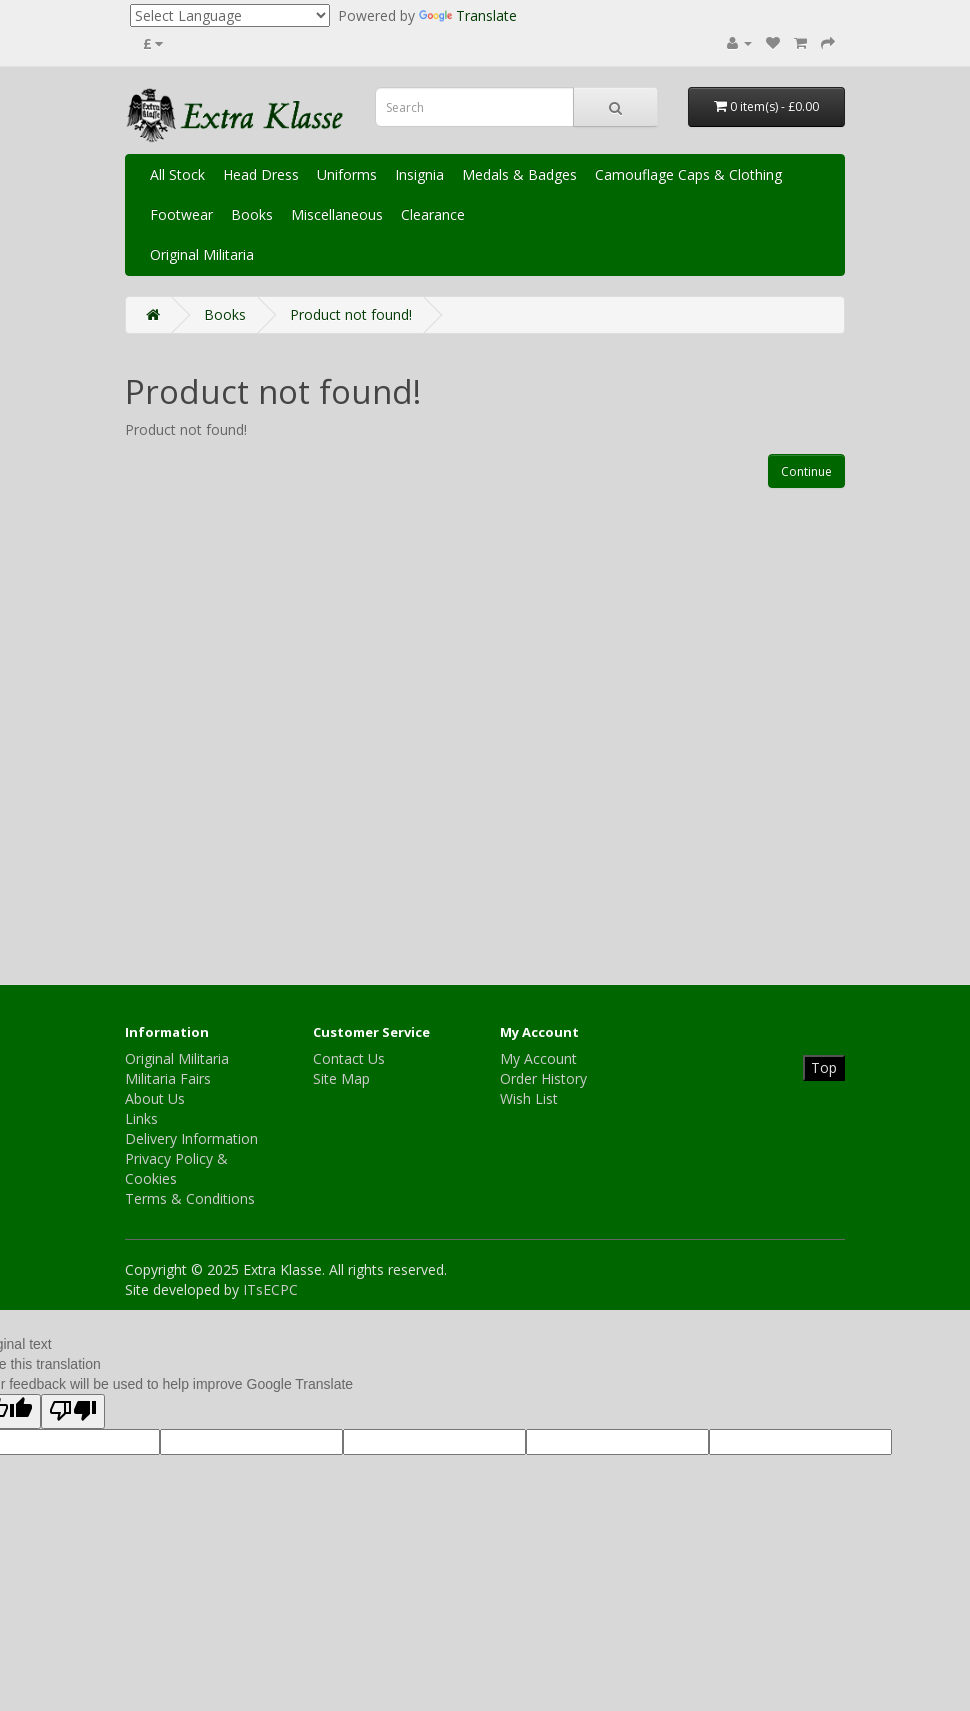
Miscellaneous (337, 214)
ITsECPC (270, 1289)
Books (252, 214)
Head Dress (261, 174)
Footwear (181, 214)
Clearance (433, 214)
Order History (543, 1078)
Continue (806, 471)
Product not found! (351, 314)
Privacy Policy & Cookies (176, 1168)
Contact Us (349, 1058)
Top (824, 1067)
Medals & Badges (519, 174)
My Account (538, 1058)
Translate (468, 15)
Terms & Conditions (190, 1198)
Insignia (419, 174)
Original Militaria (202, 254)
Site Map (341, 1078)
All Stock (177, 174)
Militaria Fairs (168, 1078)
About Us (155, 1098)
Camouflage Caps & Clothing (688, 174)
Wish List (529, 1098)
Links (141, 1118)
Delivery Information (191, 1138)
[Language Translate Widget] (230, 15)
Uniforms (347, 174)
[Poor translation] (73, 1411)
